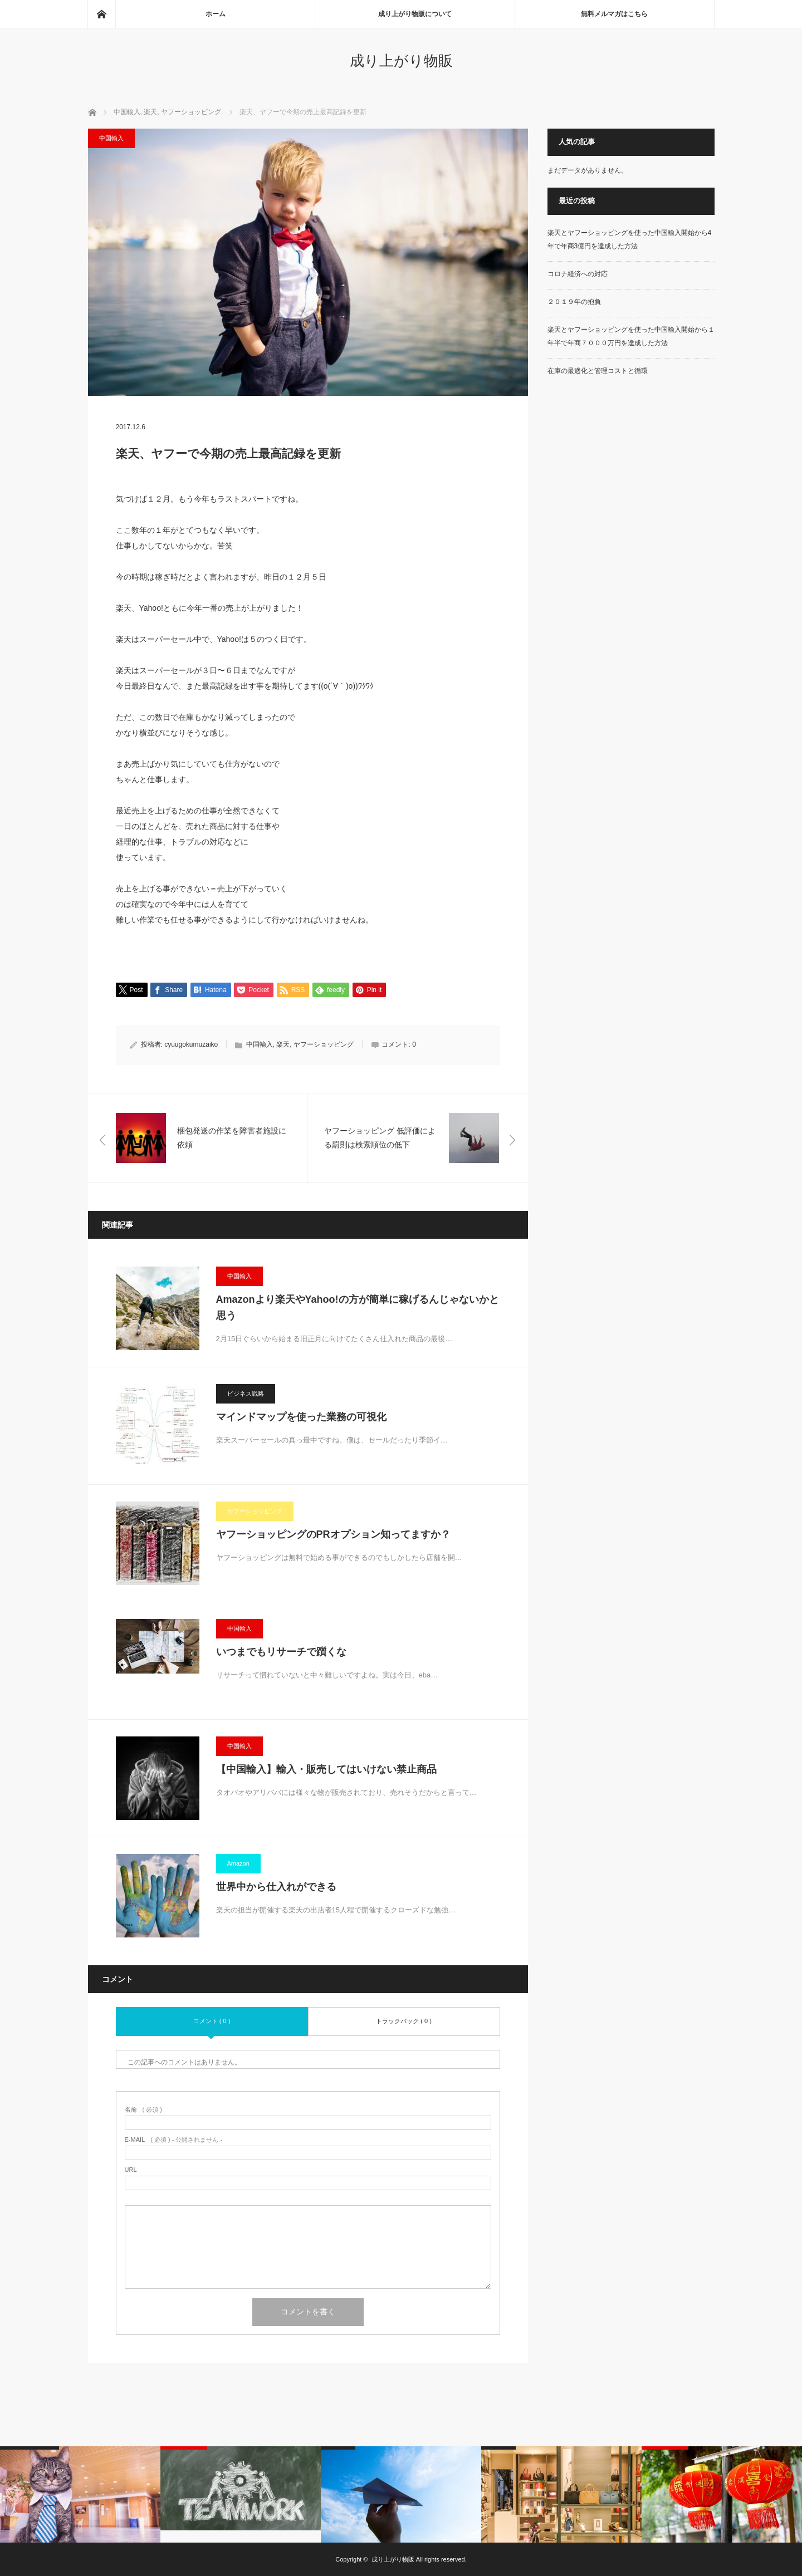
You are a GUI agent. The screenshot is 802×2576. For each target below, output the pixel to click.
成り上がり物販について (415, 14)
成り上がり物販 (401, 60)
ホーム (216, 14)
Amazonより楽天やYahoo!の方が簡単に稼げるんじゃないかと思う (357, 1307)
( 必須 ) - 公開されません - (174, 2140)
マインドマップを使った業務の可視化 (301, 1416)
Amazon (238, 1863)
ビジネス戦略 (245, 1393)
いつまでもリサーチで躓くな (281, 1651)
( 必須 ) (143, 2110)
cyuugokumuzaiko (191, 1045)
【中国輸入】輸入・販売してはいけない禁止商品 (326, 1769)
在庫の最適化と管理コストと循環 (597, 371)
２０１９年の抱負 (574, 302)
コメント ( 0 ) (212, 2021)
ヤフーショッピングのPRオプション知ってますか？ (333, 1534)
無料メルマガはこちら (614, 14)
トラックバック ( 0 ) (404, 2021)
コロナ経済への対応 (577, 274)
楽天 (283, 1045)
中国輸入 (111, 138)
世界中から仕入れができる (276, 1886)
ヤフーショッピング (324, 1045)
